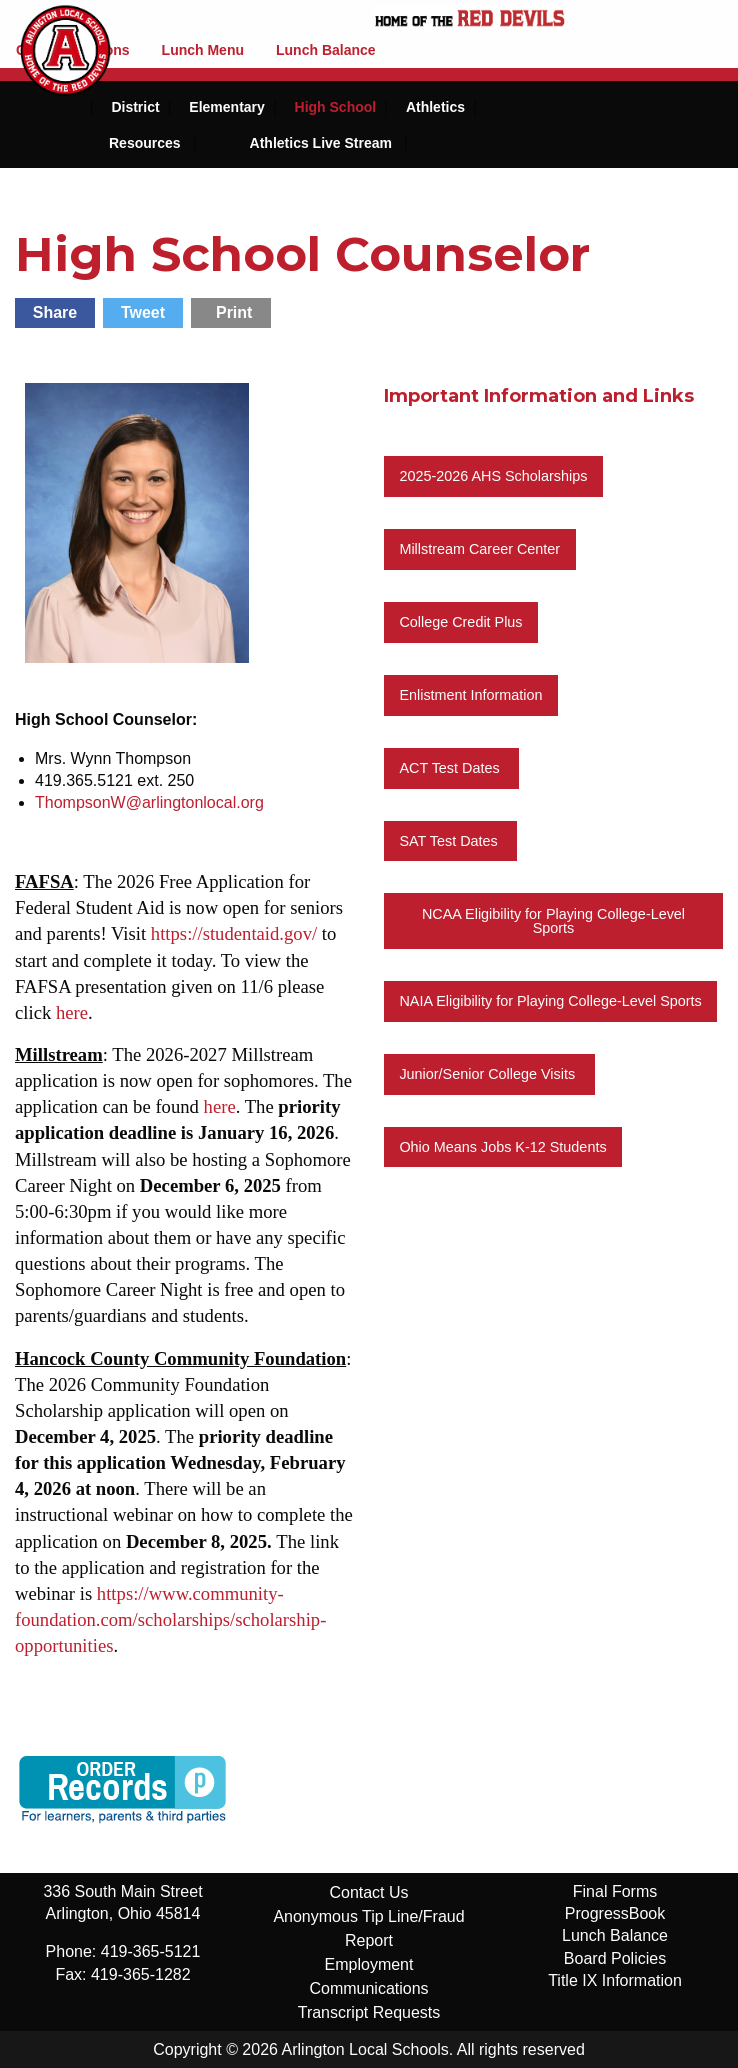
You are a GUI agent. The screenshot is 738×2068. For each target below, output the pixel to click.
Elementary (226, 107)
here (72, 1012)
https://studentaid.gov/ (234, 933)
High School (336, 107)
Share (55, 312)
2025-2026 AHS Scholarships (493, 476)
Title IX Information (615, 1980)
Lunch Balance (326, 50)
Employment (369, 1964)
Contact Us (368, 1892)
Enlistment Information (470, 695)
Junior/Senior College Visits (489, 1074)
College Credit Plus (460, 622)
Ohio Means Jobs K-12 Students (502, 1147)
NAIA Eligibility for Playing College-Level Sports (550, 1001)
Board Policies (615, 1958)
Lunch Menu (203, 50)
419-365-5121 (151, 1951)
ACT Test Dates (451, 768)
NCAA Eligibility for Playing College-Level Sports (553, 921)
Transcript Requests (369, 2012)
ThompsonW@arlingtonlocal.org (149, 802)
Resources (145, 143)
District (135, 107)
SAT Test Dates (450, 841)
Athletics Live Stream (321, 143)
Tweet (143, 312)
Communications (368, 1988)
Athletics (435, 107)
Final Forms (615, 1891)
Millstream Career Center (479, 549)
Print (234, 312)
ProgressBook (615, 1913)
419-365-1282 (141, 1974)
